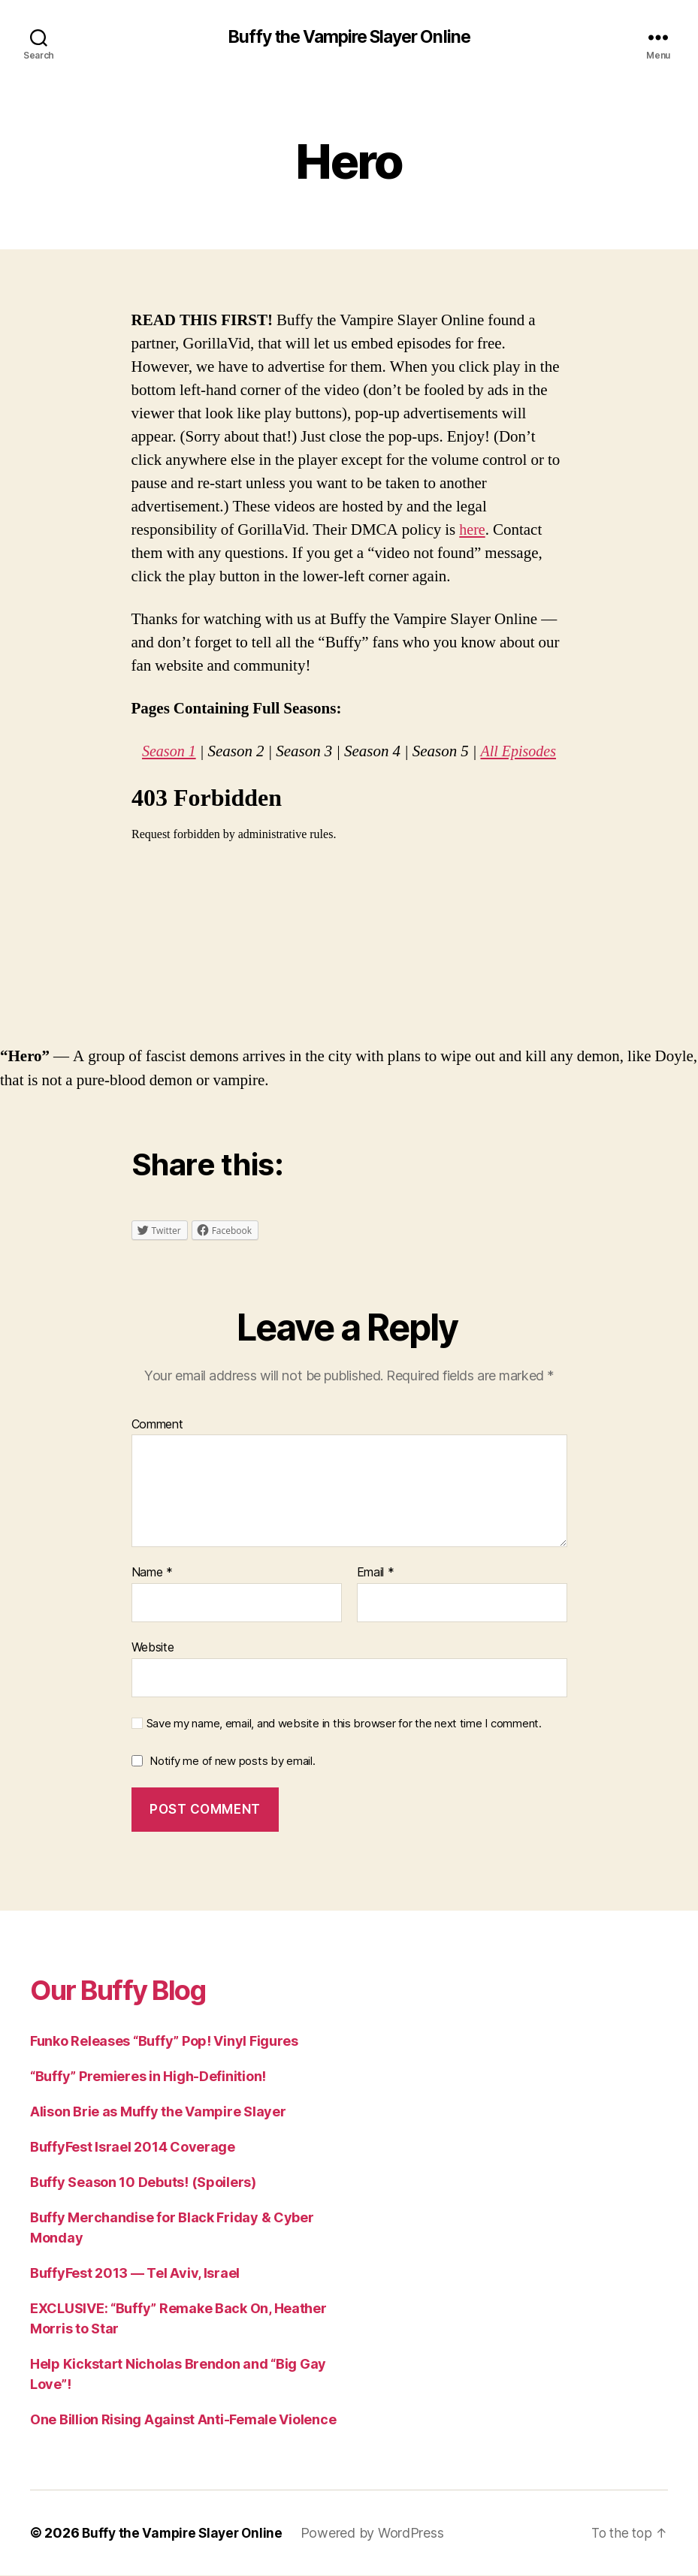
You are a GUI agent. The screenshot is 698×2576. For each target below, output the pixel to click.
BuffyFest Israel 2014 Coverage (132, 2147)
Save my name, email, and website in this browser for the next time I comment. (344, 1724)
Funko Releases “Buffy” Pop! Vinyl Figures (164, 2042)
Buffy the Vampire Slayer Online (348, 38)
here (472, 530)
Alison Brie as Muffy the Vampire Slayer (158, 2112)
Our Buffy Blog (128, 1989)
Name (152, 1573)
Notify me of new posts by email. (232, 1761)
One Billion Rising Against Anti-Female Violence (183, 2420)
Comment (157, 1425)
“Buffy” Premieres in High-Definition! (148, 2077)
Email (375, 1573)
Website (152, 1647)
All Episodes (519, 752)
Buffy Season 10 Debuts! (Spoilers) (143, 2183)
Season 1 (167, 752)
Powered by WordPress (379, 2533)
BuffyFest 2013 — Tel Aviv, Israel (135, 2274)
